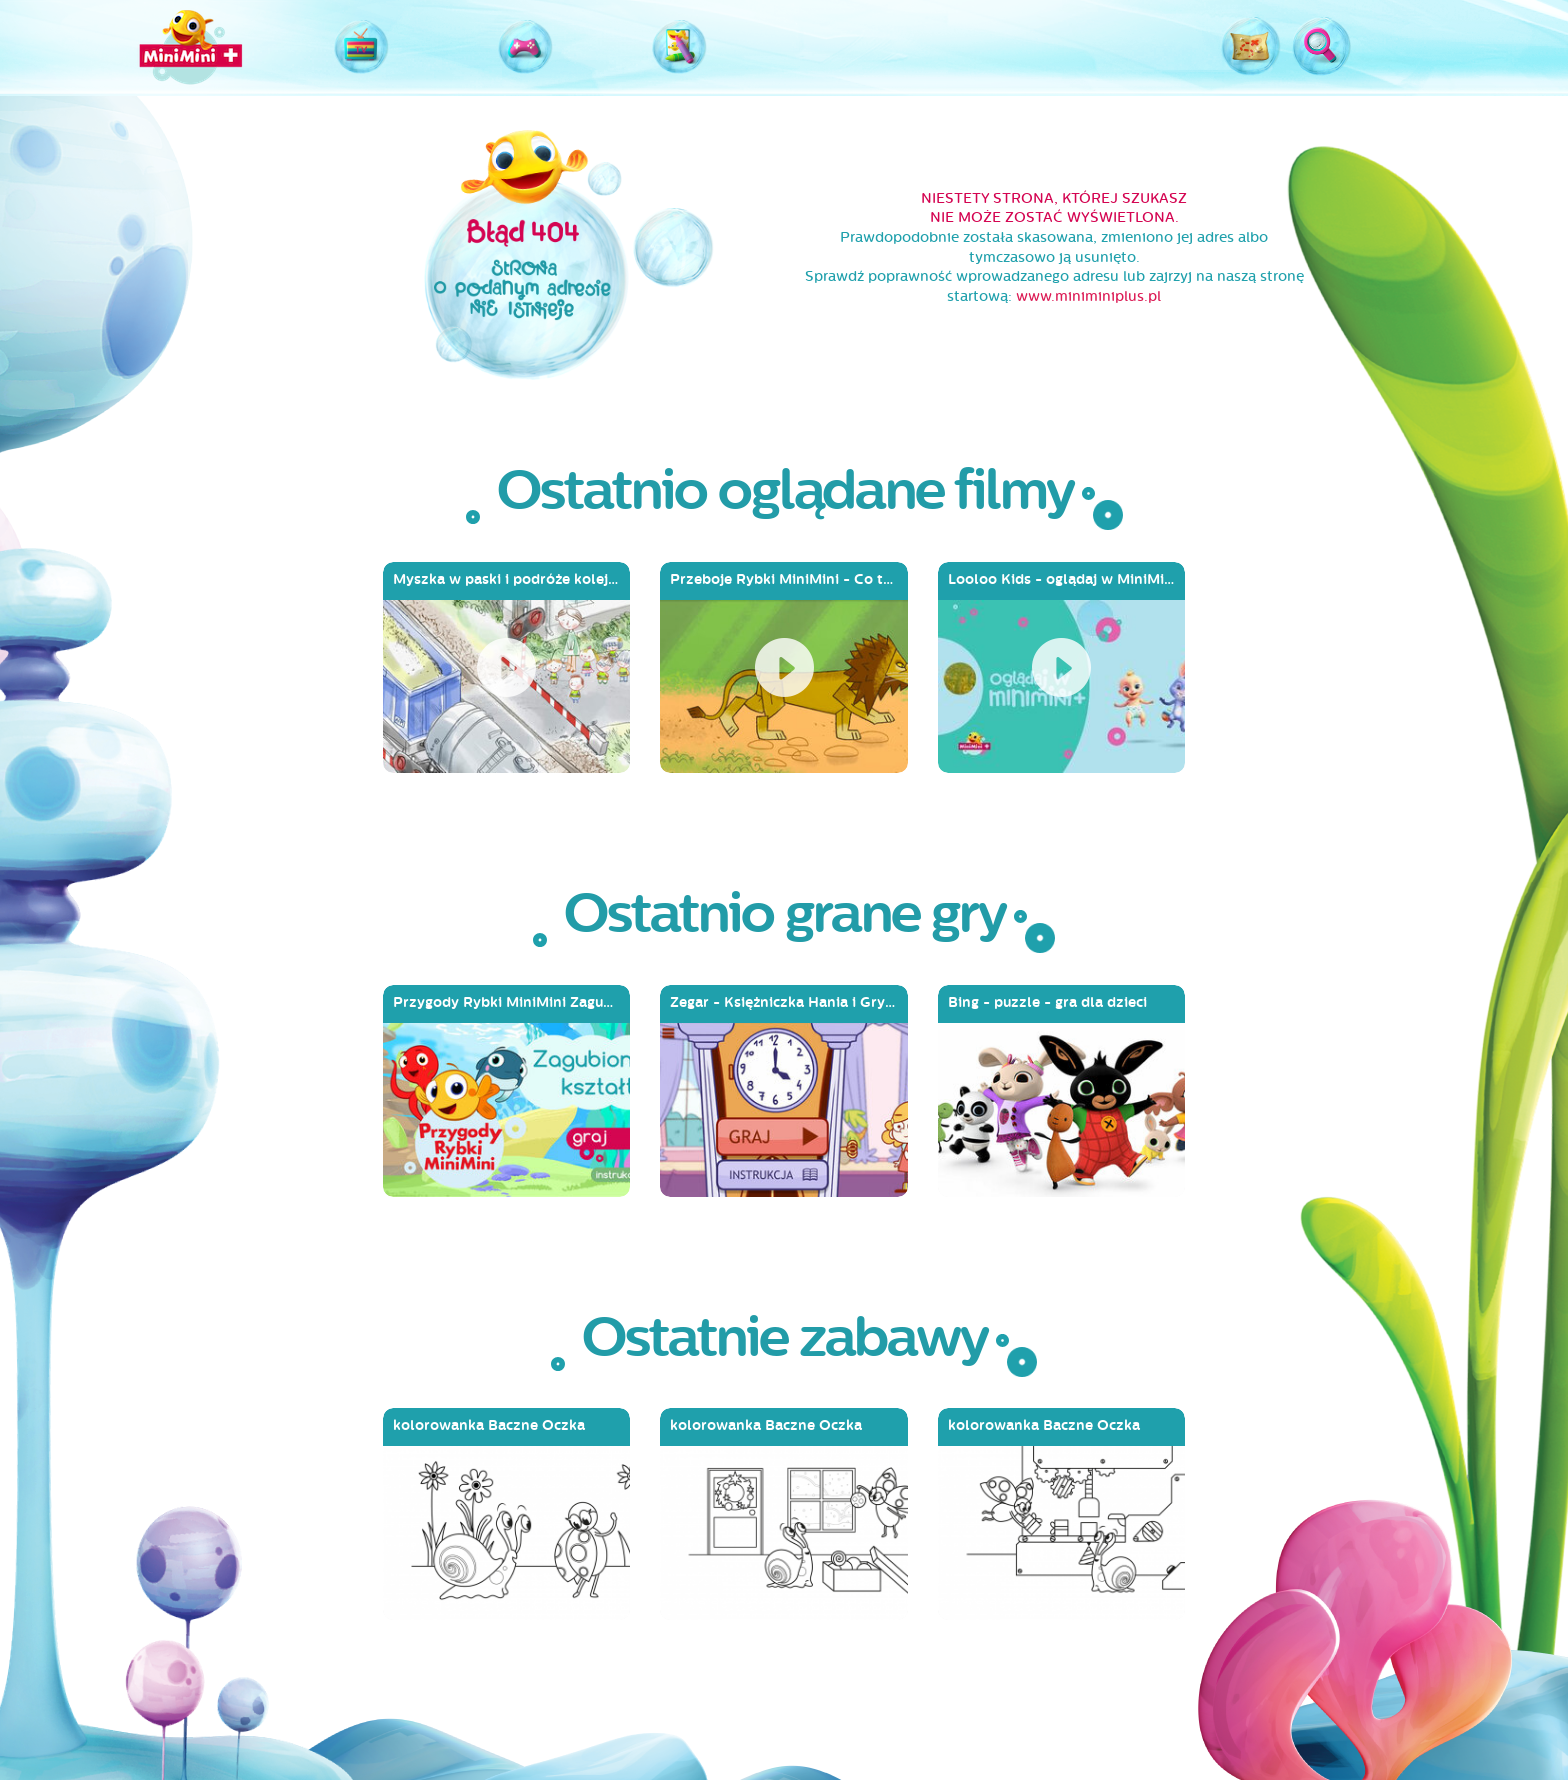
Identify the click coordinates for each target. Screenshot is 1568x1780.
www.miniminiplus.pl (1088, 296)
